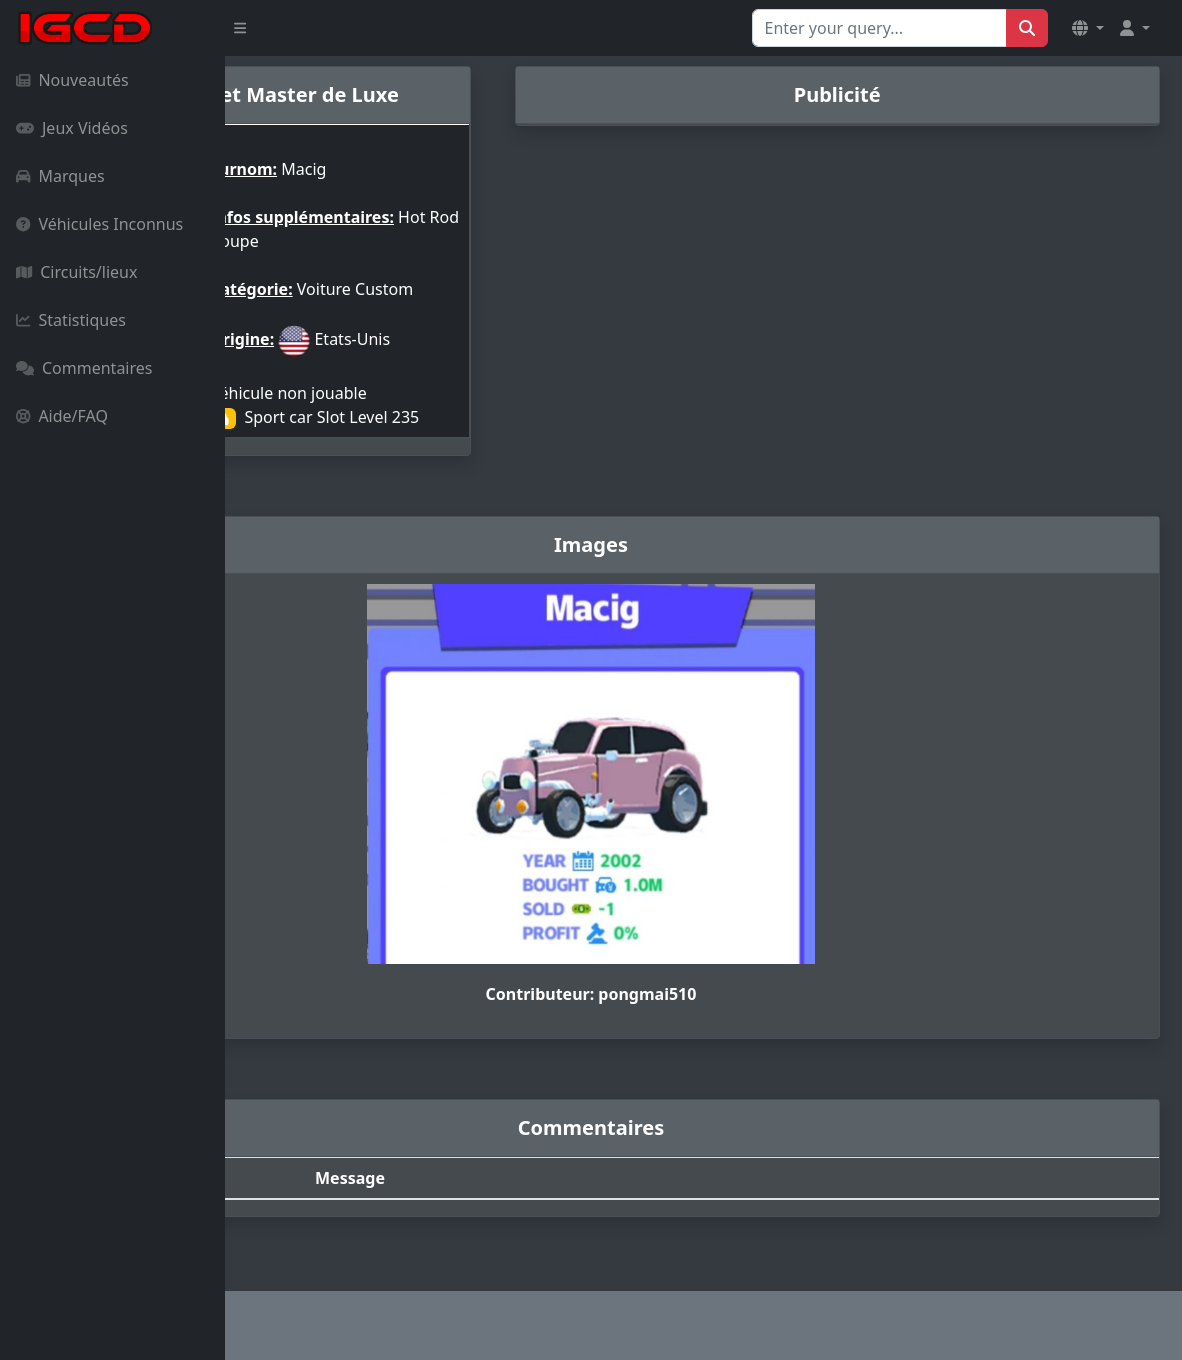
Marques (60, 176)
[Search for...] (879, 28)
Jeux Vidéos (72, 128)
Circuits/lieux (76, 272)
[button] (1088, 28)
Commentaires (84, 368)
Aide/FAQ (62, 416)
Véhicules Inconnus (99, 224)
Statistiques (71, 320)
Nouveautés (72, 80)
